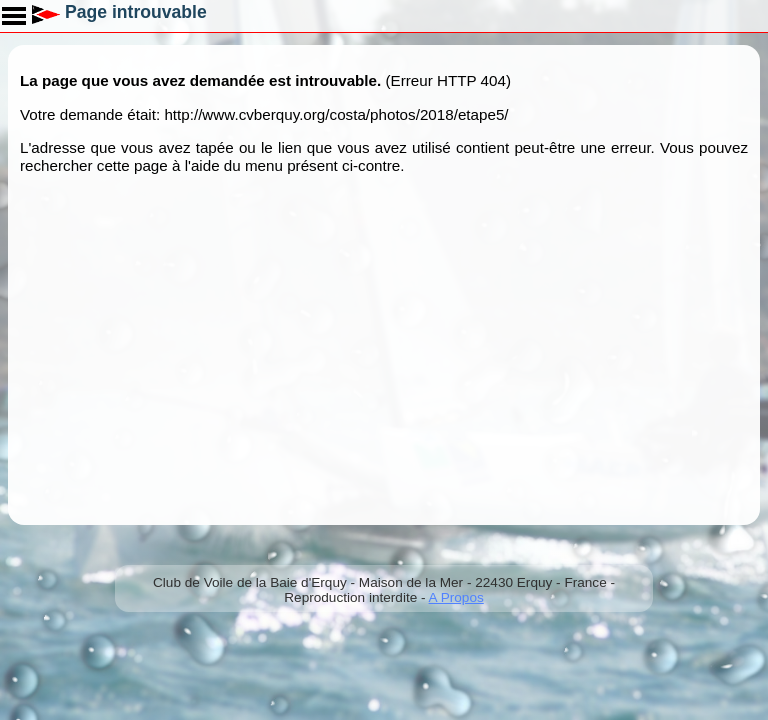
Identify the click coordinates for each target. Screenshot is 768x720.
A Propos (456, 597)
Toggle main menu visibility (15, 9)
